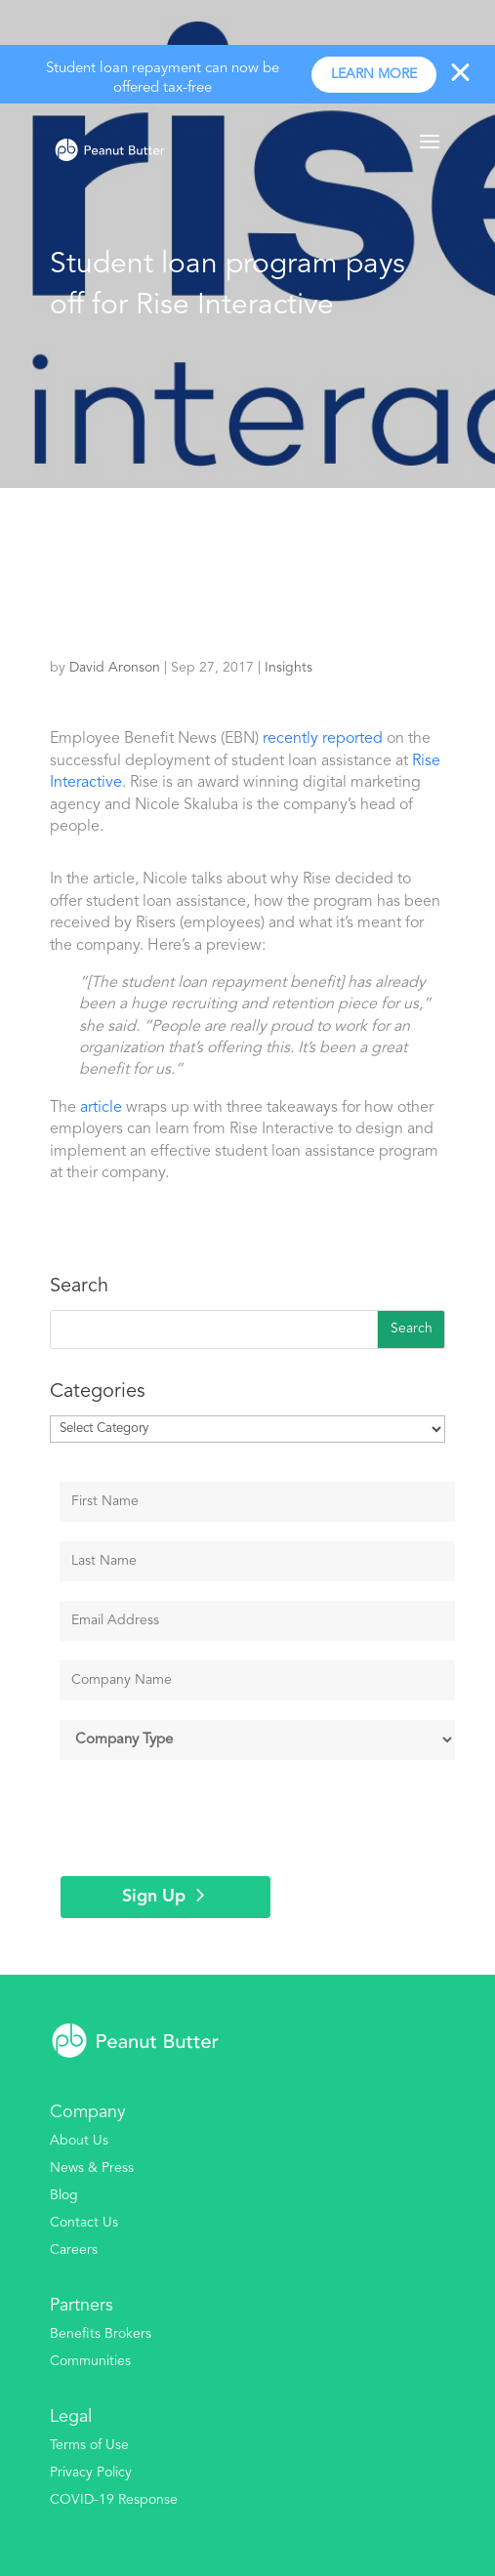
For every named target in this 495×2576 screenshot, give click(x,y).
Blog (64, 2195)
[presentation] (209, 1817)
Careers (74, 2250)
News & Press (92, 2168)
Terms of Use (89, 2445)
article (101, 1108)
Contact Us (84, 2222)
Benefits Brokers (100, 2334)
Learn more (374, 74)
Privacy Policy (91, 2472)
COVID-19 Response (114, 2500)
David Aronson (114, 668)
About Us (79, 2140)
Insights (288, 668)
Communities (90, 2361)
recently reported (323, 739)
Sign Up (154, 1896)
